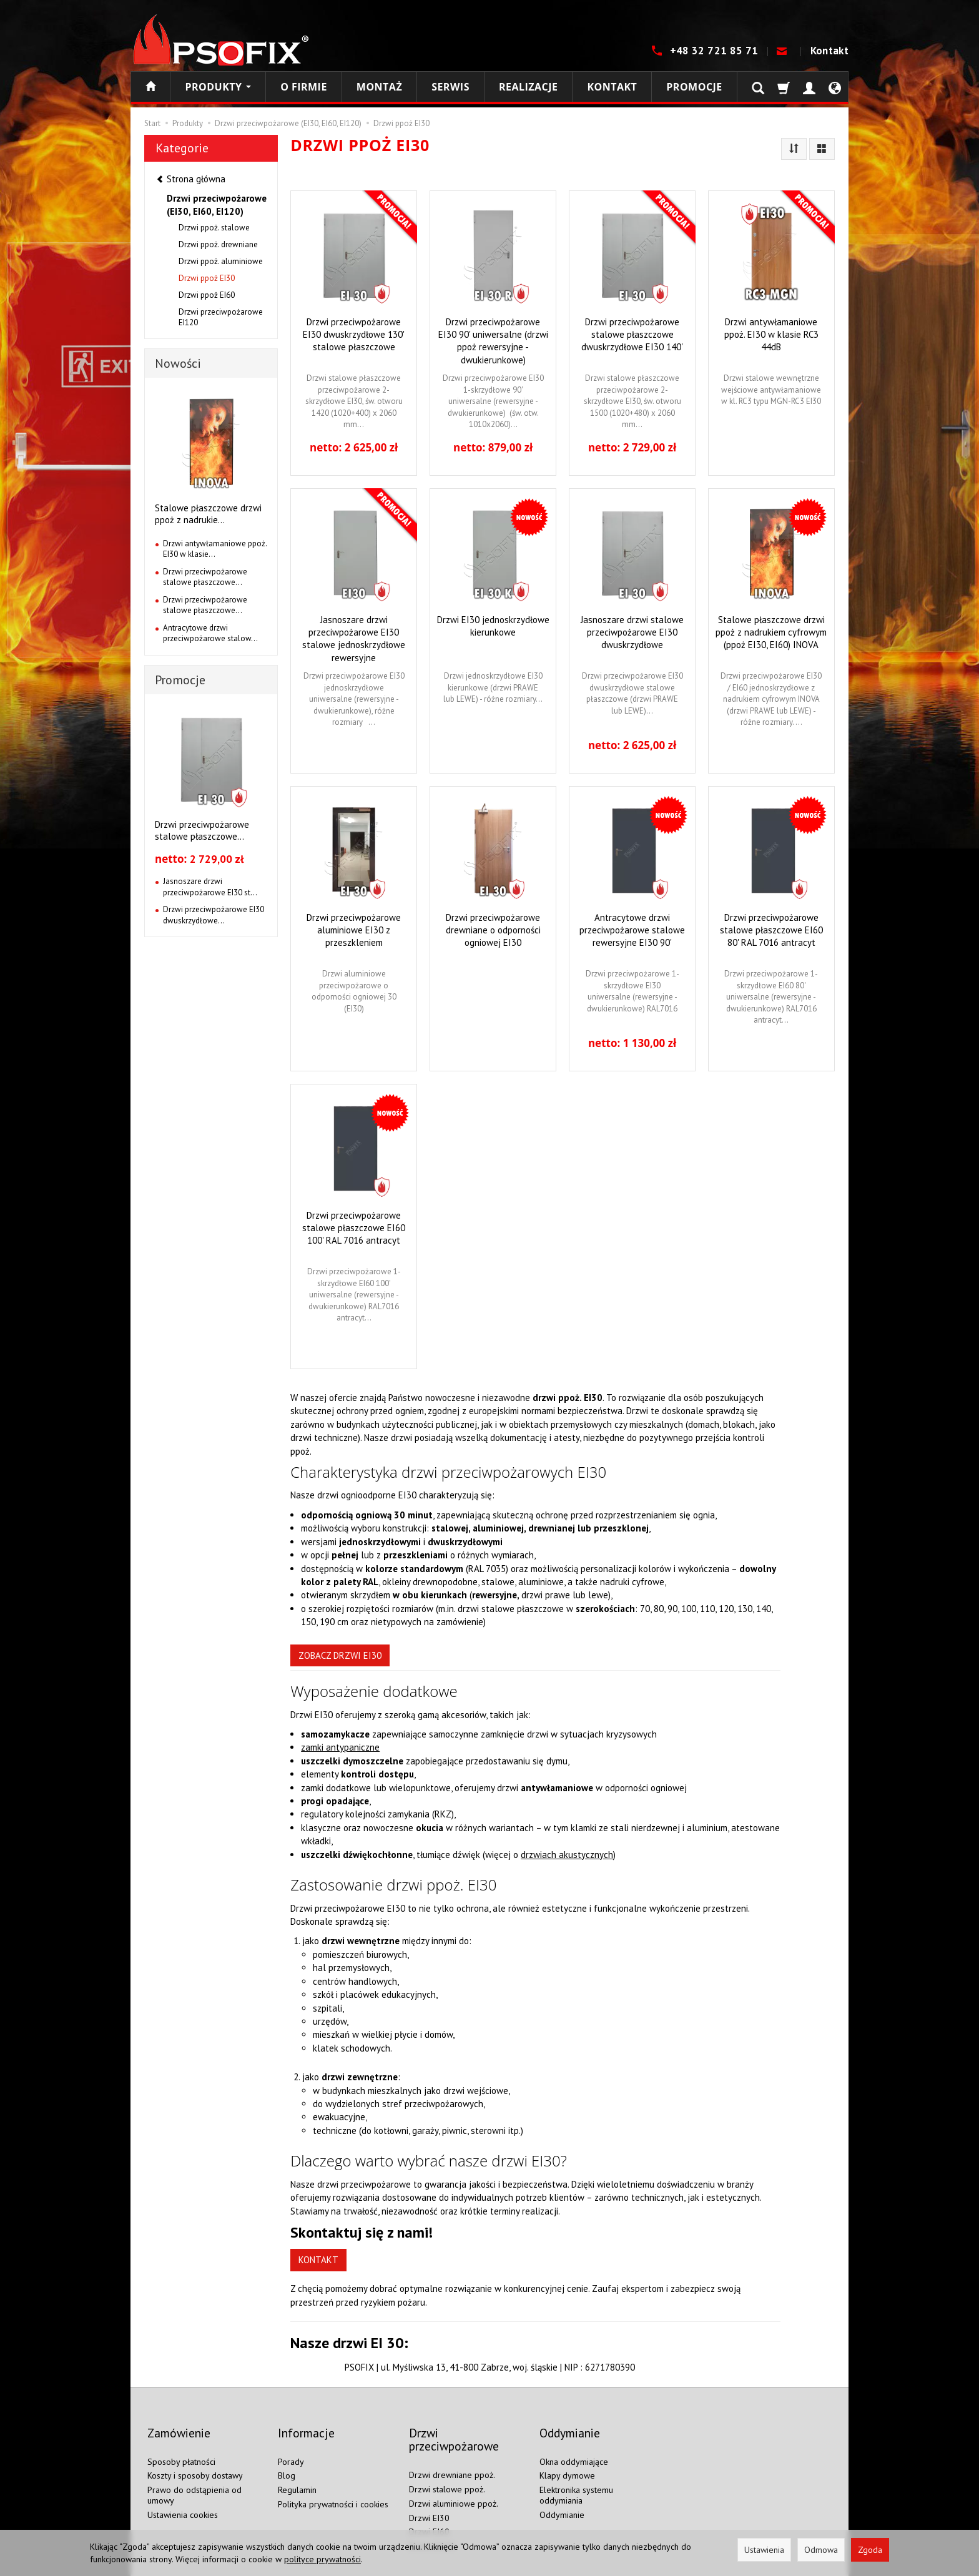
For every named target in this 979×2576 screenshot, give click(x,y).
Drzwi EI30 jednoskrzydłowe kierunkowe (493, 625)
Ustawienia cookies (182, 2493)
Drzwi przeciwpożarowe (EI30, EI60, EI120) (217, 204)
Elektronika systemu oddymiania (576, 2474)
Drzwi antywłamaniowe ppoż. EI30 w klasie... (215, 549)
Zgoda (870, 2549)
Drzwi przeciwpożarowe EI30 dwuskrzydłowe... (213, 915)
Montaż (379, 87)
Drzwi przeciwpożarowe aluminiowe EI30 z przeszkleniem (354, 929)
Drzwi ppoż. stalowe (214, 227)
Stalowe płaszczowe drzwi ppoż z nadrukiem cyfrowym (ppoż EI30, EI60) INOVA (771, 631)
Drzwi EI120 (432, 2524)
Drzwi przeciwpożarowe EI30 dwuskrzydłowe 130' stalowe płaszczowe (354, 333)
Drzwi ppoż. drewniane (218, 244)
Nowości (178, 363)
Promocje (694, 87)
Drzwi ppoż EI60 (207, 295)
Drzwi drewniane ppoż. (452, 2453)
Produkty (218, 87)
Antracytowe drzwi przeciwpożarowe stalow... (210, 633)
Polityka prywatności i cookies (333, 2483)
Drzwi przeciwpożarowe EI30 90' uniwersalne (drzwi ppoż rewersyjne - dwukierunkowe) (493, 339)
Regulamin (297, 2468)
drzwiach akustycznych (567, 1855)
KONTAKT (318, 2260)
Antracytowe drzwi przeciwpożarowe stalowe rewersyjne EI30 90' (632, 929)
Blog (286, 2454)
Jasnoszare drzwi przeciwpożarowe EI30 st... (210, 887)
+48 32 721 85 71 (715, 50)
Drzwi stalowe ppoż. (447, 2468)
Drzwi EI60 (429, 2510)
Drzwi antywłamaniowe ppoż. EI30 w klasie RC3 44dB (771, 333)
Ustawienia (764, 2549)
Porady (291, 2440)
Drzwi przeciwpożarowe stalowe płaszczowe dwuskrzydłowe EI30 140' (632, 333)
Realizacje (528, 87)
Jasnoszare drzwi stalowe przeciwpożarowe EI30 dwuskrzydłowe (632, 631)
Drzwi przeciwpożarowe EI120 (221, 317)
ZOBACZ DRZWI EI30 (339, 1655)
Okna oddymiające (573, 2440)
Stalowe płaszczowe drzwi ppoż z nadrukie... (208, 514)
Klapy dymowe (567, 2454)
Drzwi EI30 (429, 2496)
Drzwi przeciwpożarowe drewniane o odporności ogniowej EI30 (493, 929)
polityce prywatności (322, 2559)
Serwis (450, 87)
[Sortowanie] (794, 149)
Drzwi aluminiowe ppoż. (453, 2481)
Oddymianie (561, 2493)
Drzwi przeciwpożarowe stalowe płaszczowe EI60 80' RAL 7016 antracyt (771, 929)
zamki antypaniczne (340, 1747)
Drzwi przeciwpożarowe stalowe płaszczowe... (205, 577)
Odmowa (821, 2549)
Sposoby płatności (181, 2440)
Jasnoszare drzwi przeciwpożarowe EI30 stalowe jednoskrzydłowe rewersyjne (353, 637)
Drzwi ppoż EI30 (207, 278)
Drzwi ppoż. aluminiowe (221, 261)
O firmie (303, 87)
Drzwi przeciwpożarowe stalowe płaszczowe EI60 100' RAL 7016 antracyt (353, 1227)
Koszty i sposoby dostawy (195, 2454)
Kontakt (829, 50)
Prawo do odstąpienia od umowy (194, 2474)
